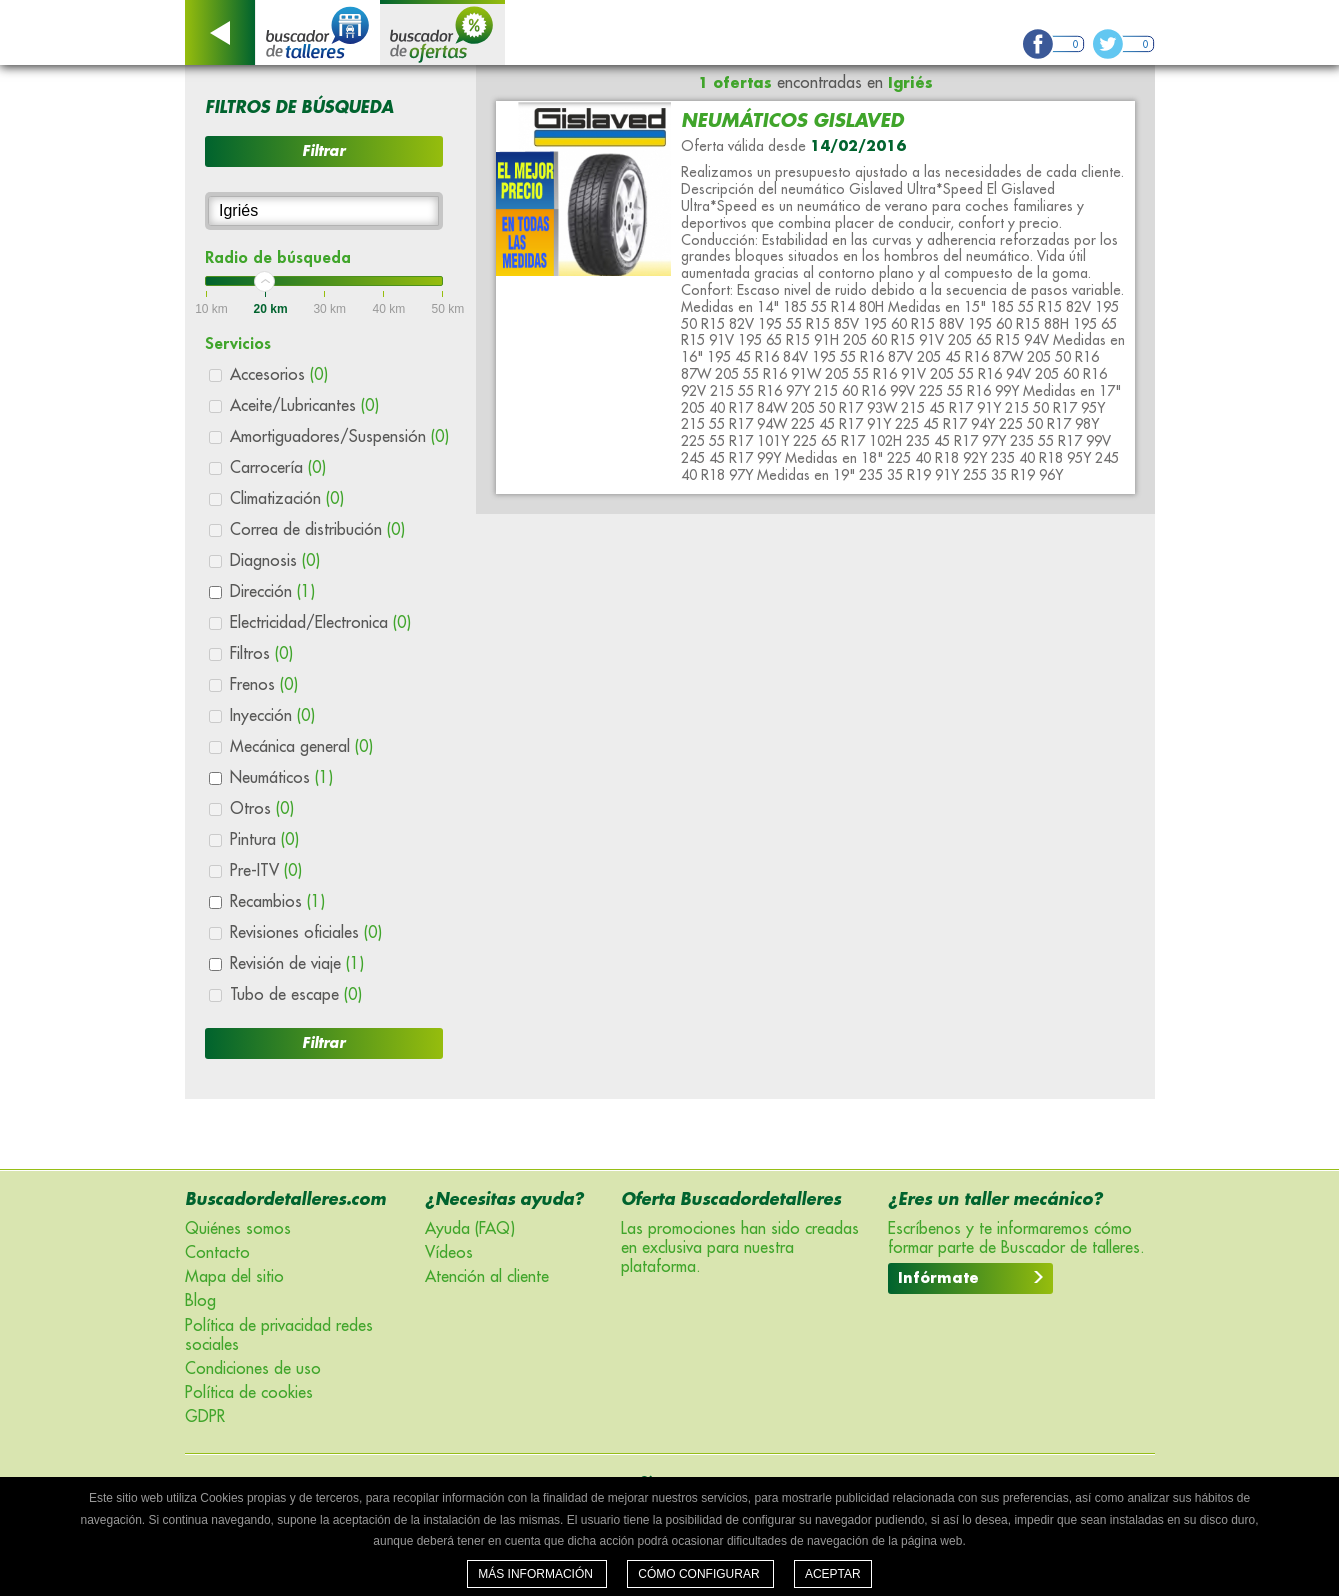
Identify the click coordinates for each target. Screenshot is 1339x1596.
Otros (262, 809)
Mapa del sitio (234, 1277)
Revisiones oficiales (306, 933)
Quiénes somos (238, 1229)
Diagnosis (275, 561)
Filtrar (323, 151)
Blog (200, 1301)
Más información (537, 1574)
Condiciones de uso (253, 1369)
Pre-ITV (266, 871)
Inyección (272, 716)
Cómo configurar (700, 1574)
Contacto (217, 1253)
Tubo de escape (296, 995)
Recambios (277, 902)
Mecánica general (301, 747)
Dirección (272, 592)
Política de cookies (249, 1393)
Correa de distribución (317, 530)
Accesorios (279, 375)
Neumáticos (281, 778)
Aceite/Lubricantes (304, 406)
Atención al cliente (487, 1277)
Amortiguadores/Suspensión (339, 437)
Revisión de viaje (297, 964)
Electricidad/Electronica (320, 623)
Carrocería (278, 468)
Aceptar (833, 1574)
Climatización (287, 499)
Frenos (264, 685)
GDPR (205, 1417)
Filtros (261, 654)
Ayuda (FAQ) (470, 1229)
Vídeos (449, 1253)
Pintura (264, 840)
